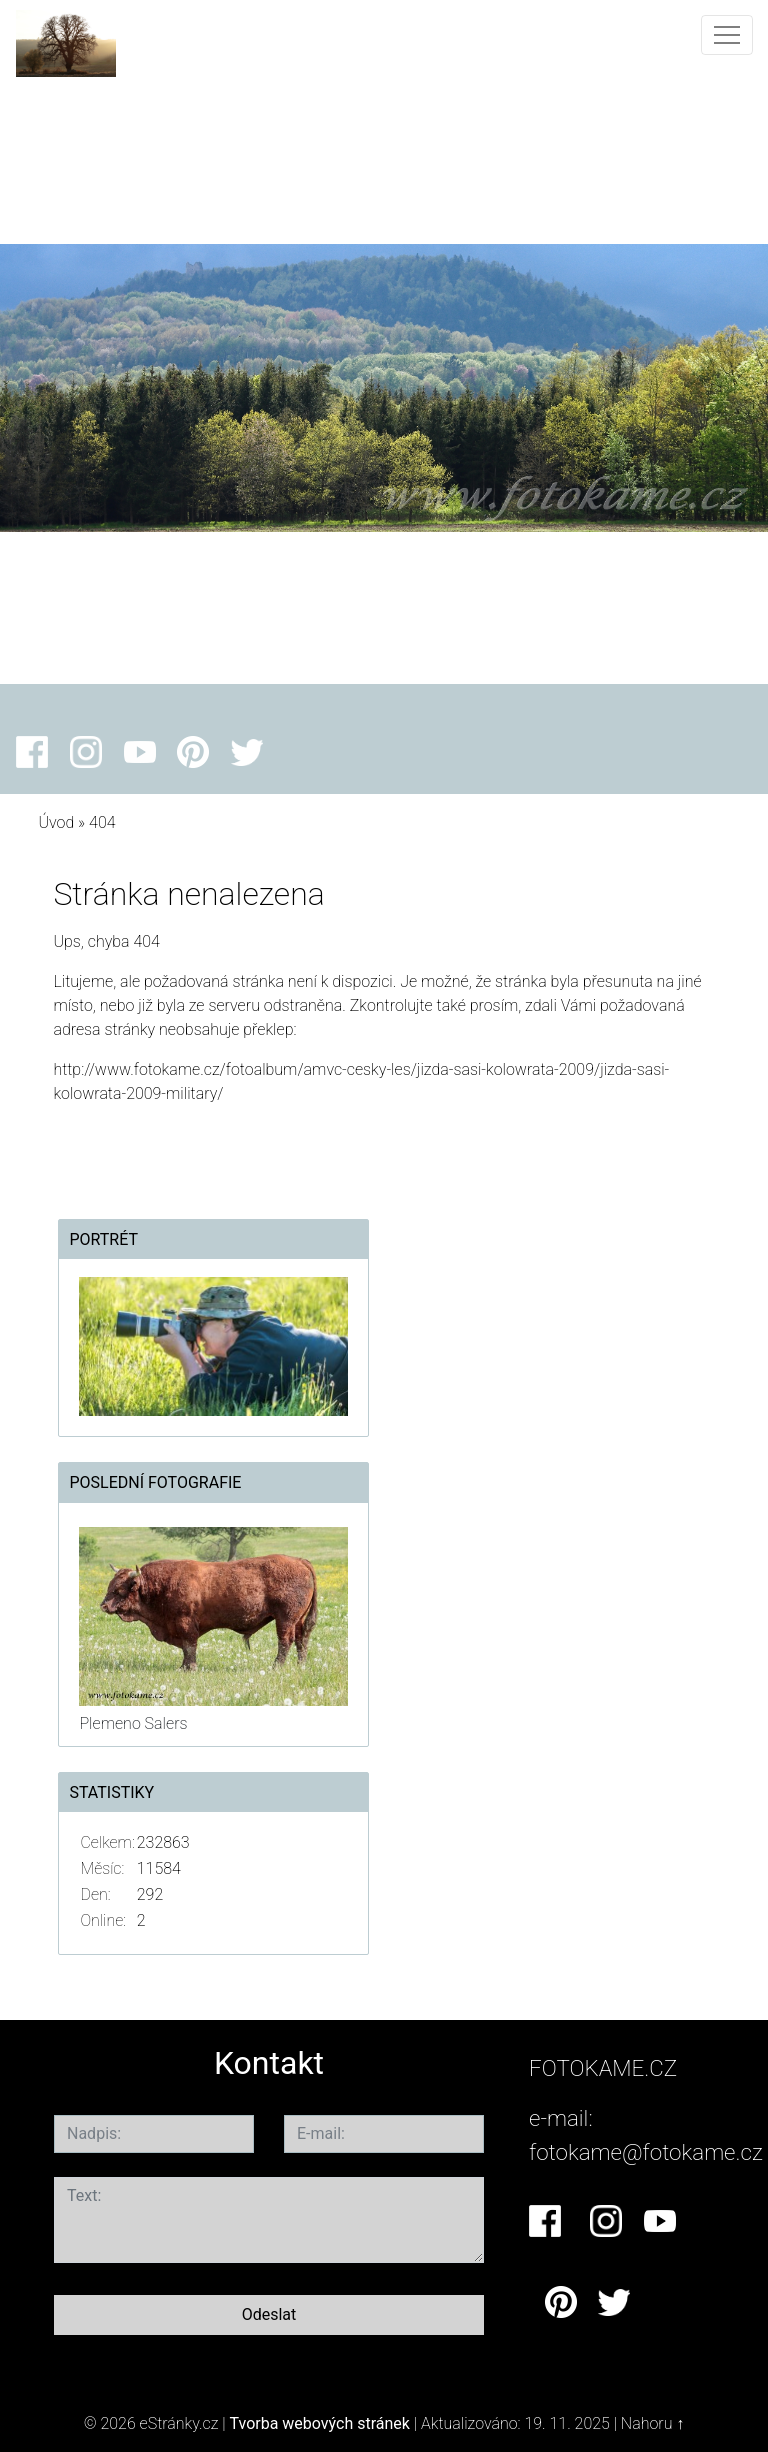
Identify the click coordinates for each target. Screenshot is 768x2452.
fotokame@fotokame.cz (646, 2152)
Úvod (56, 822)
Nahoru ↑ (652, 2423)
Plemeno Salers (133, 1723)
